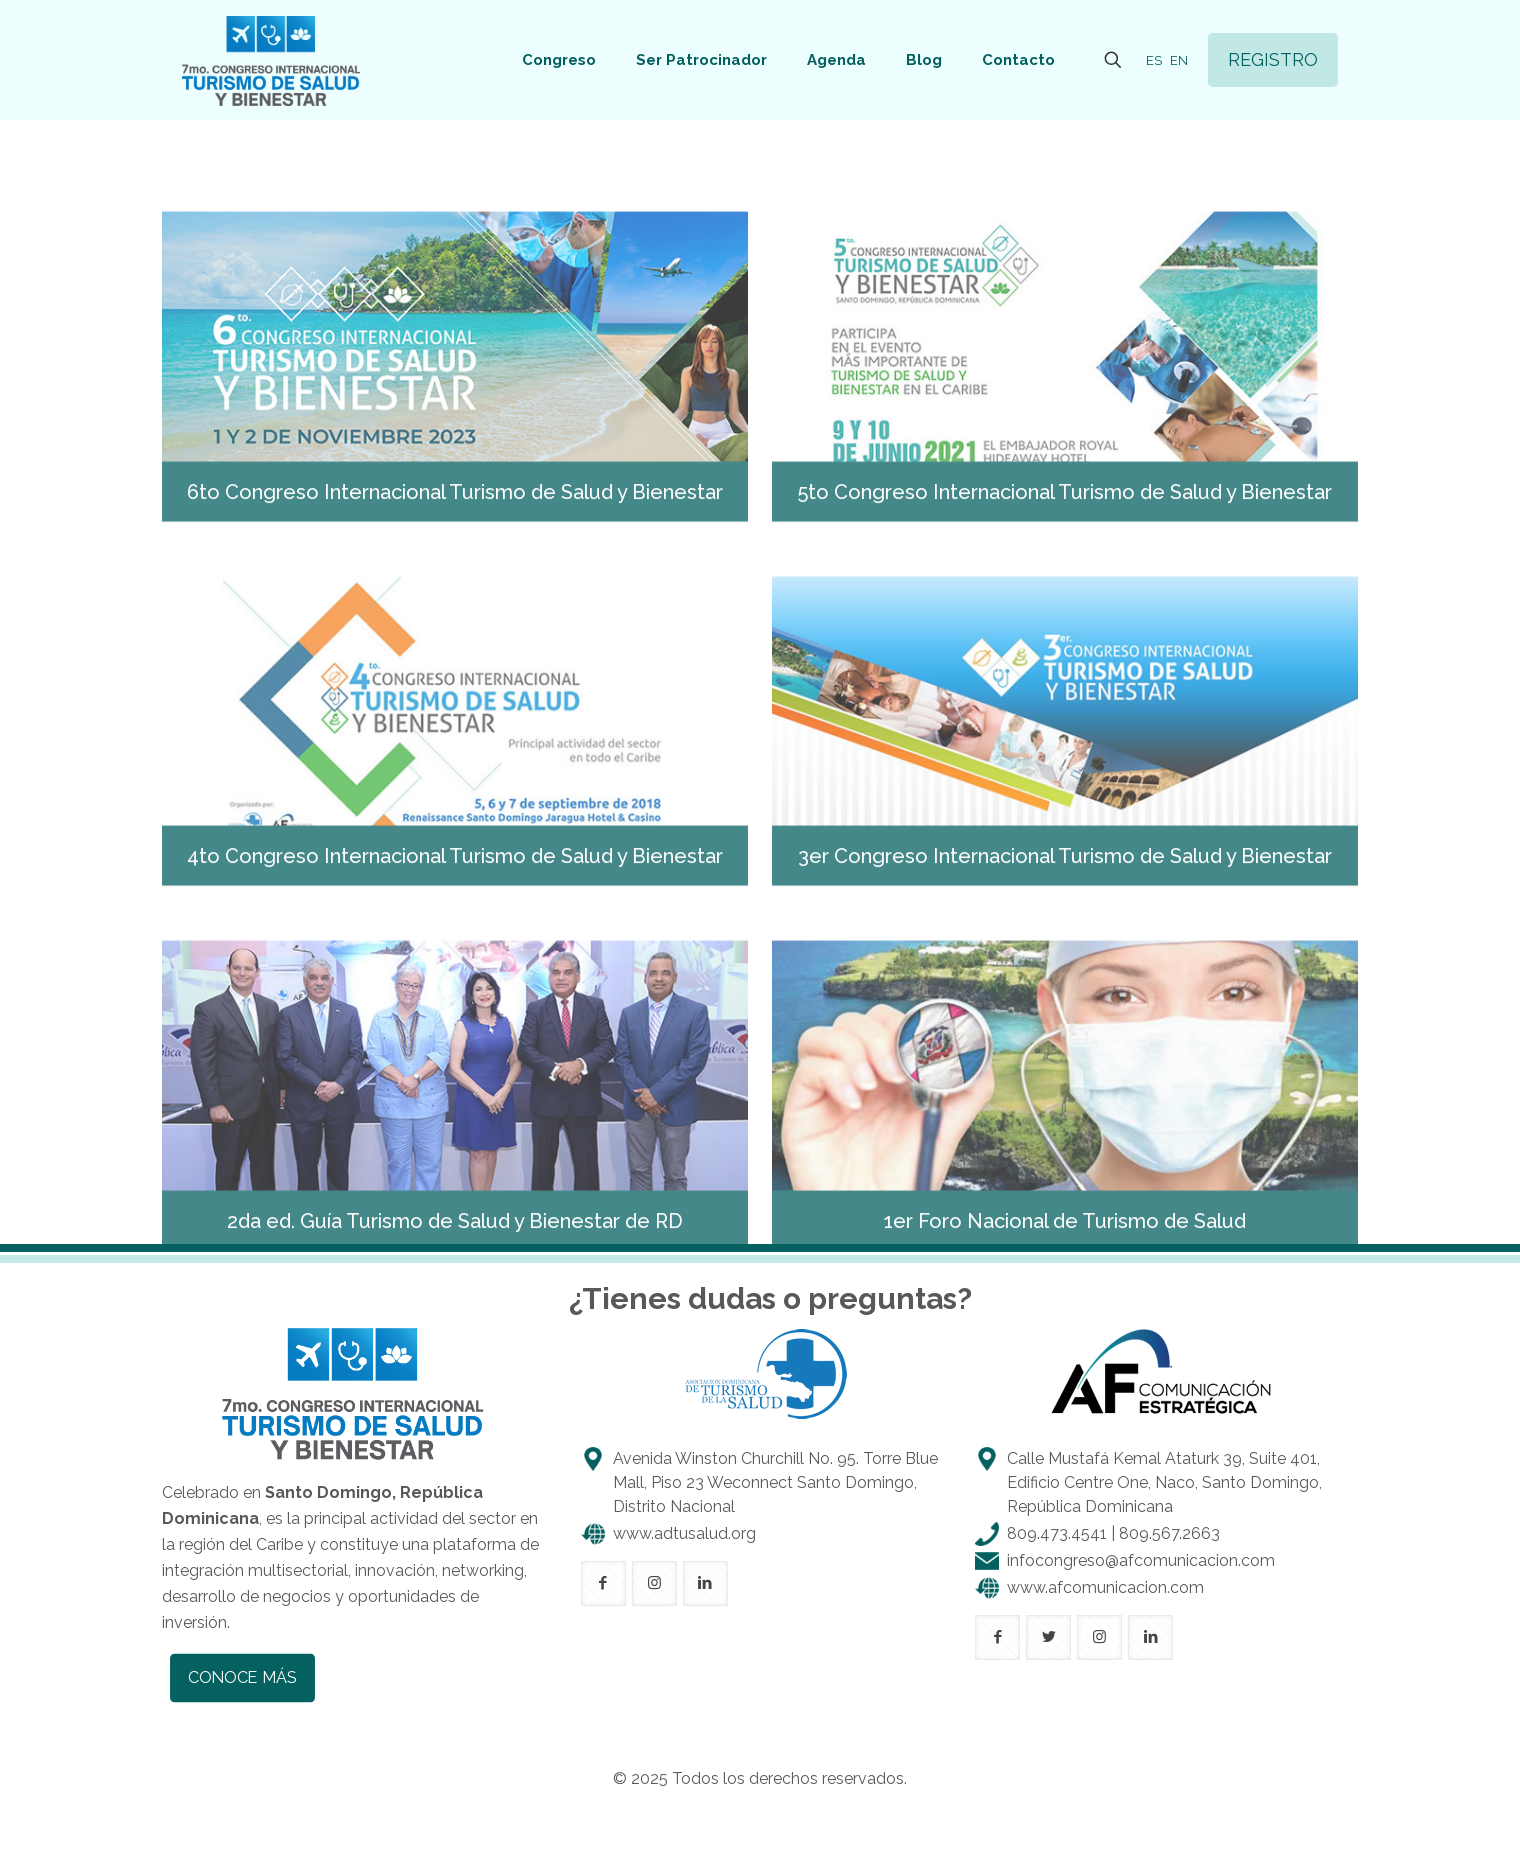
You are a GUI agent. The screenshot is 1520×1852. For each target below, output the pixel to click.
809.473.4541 (1057, 1533)
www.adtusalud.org (684, 1533)
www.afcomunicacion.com (1105, 1587)
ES (1154, 60)
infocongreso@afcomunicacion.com (1141, 1560)
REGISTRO (1273, 59)
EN (1179, 60)
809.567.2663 (1169, 1533)
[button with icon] (603, 1583)
